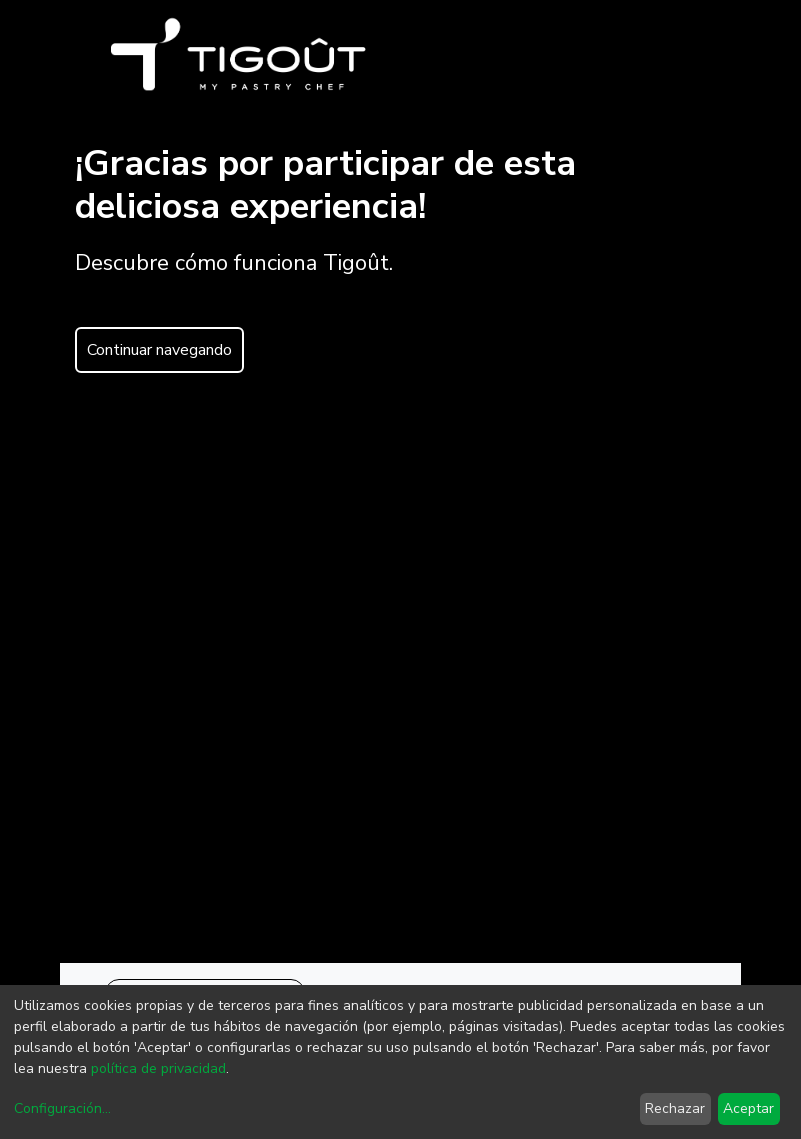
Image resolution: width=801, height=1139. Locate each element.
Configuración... (62, 1108)
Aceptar (748, 1108)
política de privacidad (158, 1068)
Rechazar (675, 1108)
